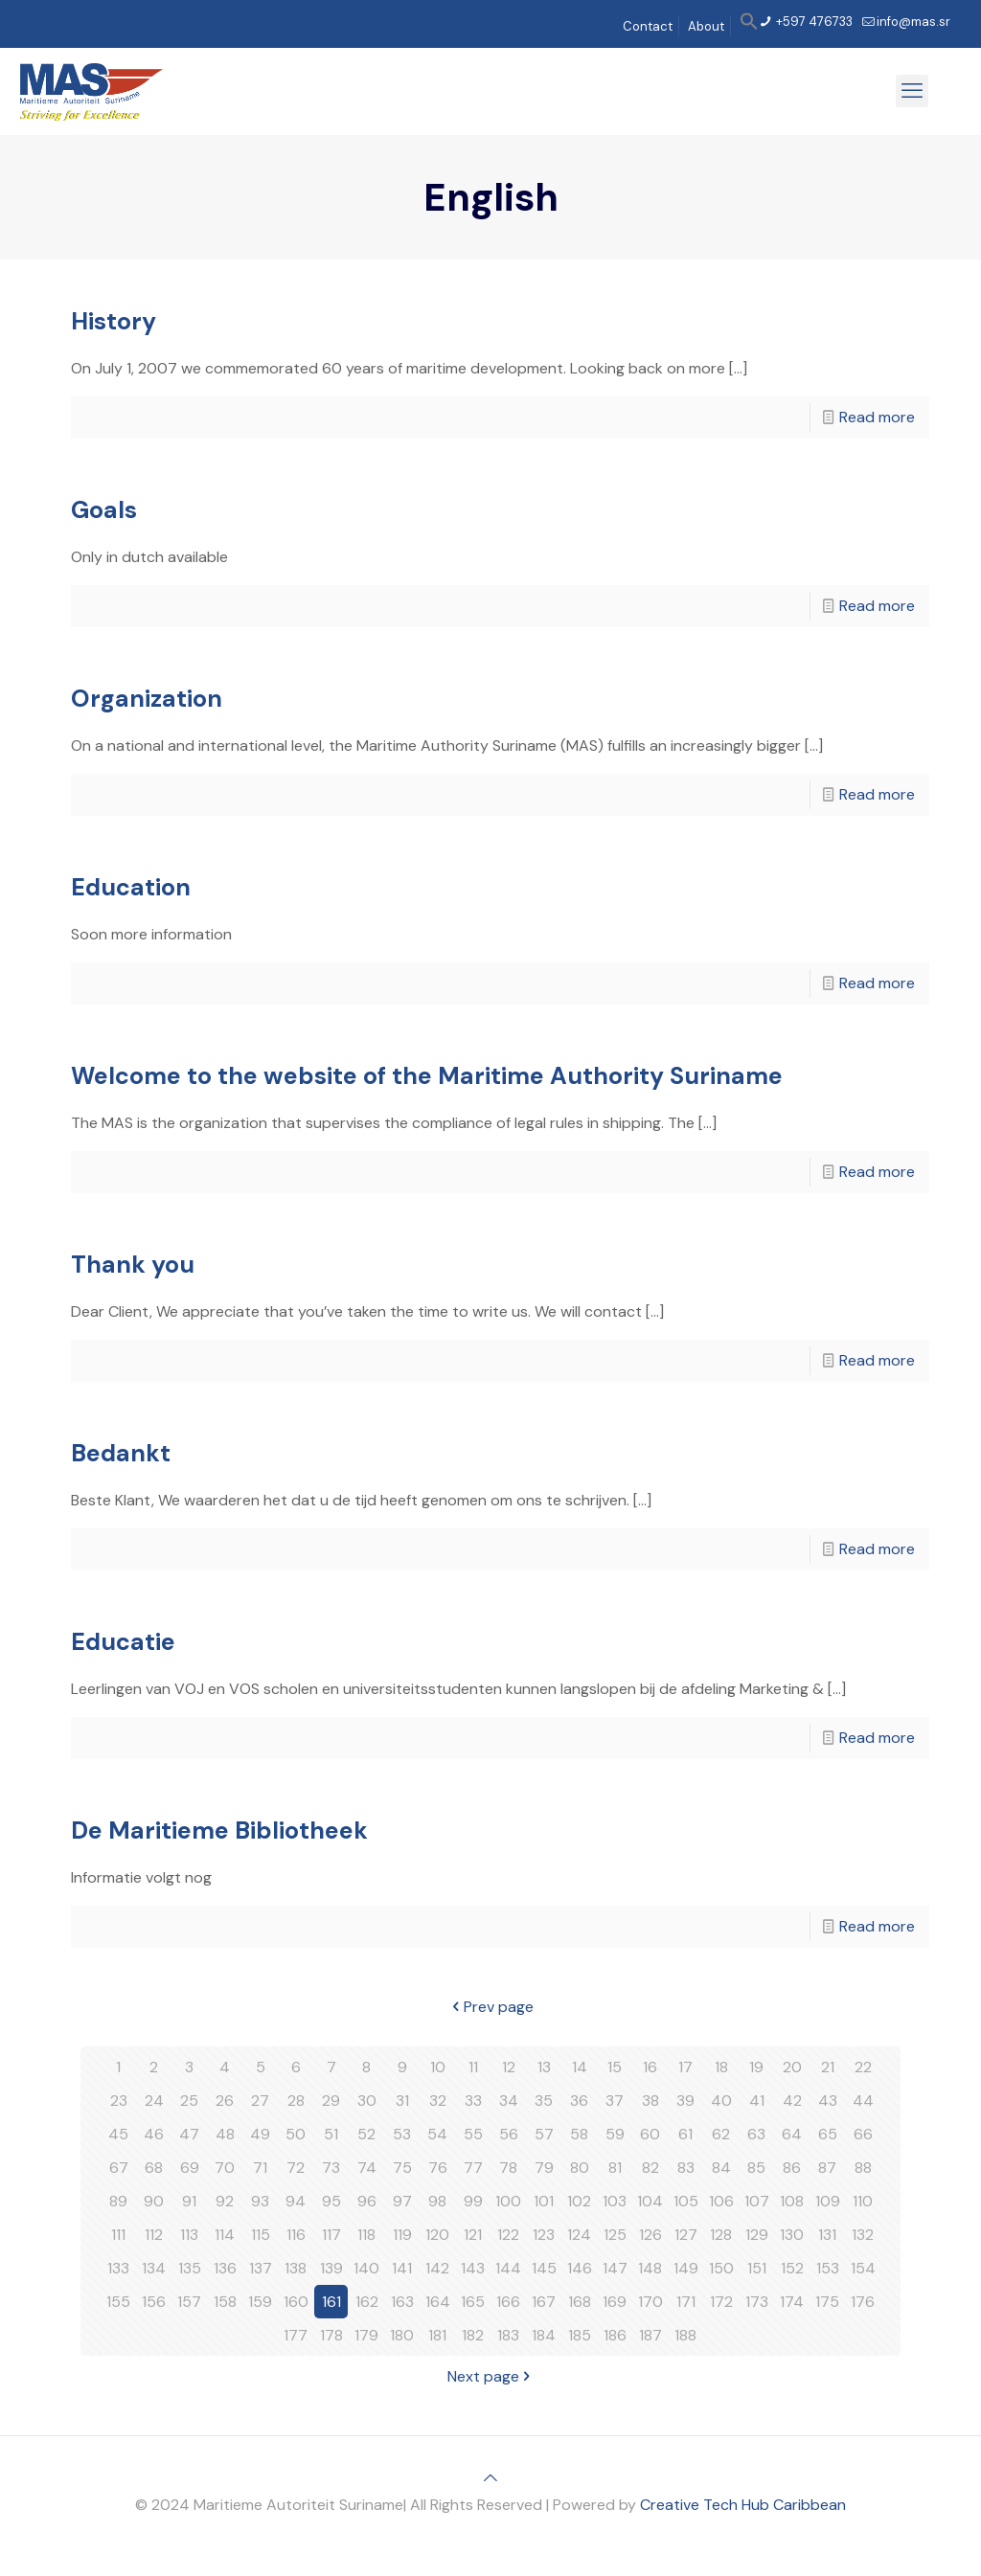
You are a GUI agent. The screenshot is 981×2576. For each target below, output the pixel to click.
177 (296, 2335)
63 (756, 2134)
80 (579, 2168)
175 (827, 2302)
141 (402, 2268)
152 (792, 2268)
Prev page (491, 2007)
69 (189, 2168)
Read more (877, 417)
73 (331, 2168)
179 (366, 2335)
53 (402, 2134)
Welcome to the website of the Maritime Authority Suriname (427, 1076)
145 (544, 2268)
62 (721, 2134)
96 (366, 2201)
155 (118, 2302)
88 (863, 2168)
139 (331, 2268)
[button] (749, 26)
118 (366, 2235)
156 (154, 2302)
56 (508, 2134)
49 (260, 2134)
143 (473, 2268)
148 (650, 2268)
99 (473, 2201)
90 (154, 2201)
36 (579, 2100)
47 (189, 2134)
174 (792, 2302)
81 (615, 2168)
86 (792, 2168)
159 (260, 2302)
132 (863, 2235)
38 (650, 2100)
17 (685, 2067)
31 (402, 2100)
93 (260, 2201)
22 (863, 2067)
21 (827, 2067)
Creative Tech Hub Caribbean (743, 2505)
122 (508, 2235)
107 (756, 2201)
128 (721, 2235)
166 (508, 2302)
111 (118, 2235)
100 (508, 2201)
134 (154, 2268)
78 (508, 2168)
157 (189, 2302)
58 (579, 2134)
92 (225, 2201)
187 (650, 2335)
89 (118, 2201)
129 (756, 2235)
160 (296, 2302)
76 (437, 2168)
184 (544, 2335)
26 (225, 2100)
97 (402, 2201)
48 (225, 2134)
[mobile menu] (912, 91)
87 (827, 2168)
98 (437, 2201)
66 (863, 2134)
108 (792, 2201)
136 (225, 2268)
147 (615, 2268)
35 (544, 2100)
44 (863, 2100)
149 (685, 2268)
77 (473, 2168)
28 (296, 2100)
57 (544, 2134)
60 (650, 2134)
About (706, 26)
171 (686, 2302)
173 (756, 2302)
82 (650, 2168)
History (113, 321)
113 (189, 2235)
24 (154, 2100)
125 (615, 2235)
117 (331, 2235)
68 (154, 2168)
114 (225, 2235)
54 (437, 2134)
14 (579, 2067)
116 (296, 2235)
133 (118, 2268)
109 (827, 2201)
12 (508, 2067)
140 (366, 2268)
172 (721, 2302)
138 (296, 2268)
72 (295, 2168)
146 (579, 2268)
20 (792, 2067)
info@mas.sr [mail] (913, 21)
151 (756, 2268)
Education (131, 887)
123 (544, 2235)
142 (437, 2268)
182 (473, 2335)
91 (189, 2201)
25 (189, 2100)
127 (685, 2235)
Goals (104, 510)
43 (827, 2100)
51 (331, 2134)
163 (402, 2302)
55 (473, 2134)
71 (260, 2168)
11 (473, 2067)
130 (792, 2235)
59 (615, 2134)
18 (721, 2067)
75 (402, 2168)
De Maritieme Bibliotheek (219, 1830)
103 (615, 2201)
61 (685, 2134)
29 (331, 2100)
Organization (146, 698)
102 (579, 2201)
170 (650, 2302)
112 (154, 2235)
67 (118, 2168)
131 (827, 2235)
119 (402, 2235)
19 (756, 2067)
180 (402, 2335)
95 (331, 2201)
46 (154, 2134)
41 (756, 2100)
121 (473, 2235)
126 (650, 2235)
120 (437, 2235)
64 (792, 2134)
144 (508, 2268)
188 (685, 2335)
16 (650, 2067)
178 (331, 2335)
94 (295, 2201)
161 (331, 2302)
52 (366, 2134)
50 (295, 2134)
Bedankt (121, 1453)
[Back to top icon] (490, 2478)
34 (508, 2100)
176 (863, 2302)
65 (827, 2134)
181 (437, 2335)
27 (260, 2100)
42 (792, 2100)
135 (189, 2268)
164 (437, 2302)
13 (544, 2067)
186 (615, 2335)
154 (863, 2268)
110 (863, 2201)
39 (685, 2100)
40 (721, 2100)
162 (366, 2302)
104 (650, 2201)
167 (544, 2302)
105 (685, 2201)
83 (686, 2168)
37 (614, 2100)
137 (260, 2268)
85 (756, 2168)
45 (118, 2134)
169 (615, 2302)
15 (614, 2067)
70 (225, 2168)
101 (544, 2201)
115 (260, 2235)
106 (721, 2201)
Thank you (132, 1264)
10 (437, 2067)
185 (579, 2335)
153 (827, 2268)
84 (721, 2168)
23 (118, 2100)
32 (437, 2100)
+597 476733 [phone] (813, 21)
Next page (491, 2376)
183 (508, 2335)
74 (366, 2168)
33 (473, 2100)
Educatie (123, 1642)
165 (473, 2302)
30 (366, 2100)
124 (579, 2235)
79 (544, 2168)
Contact (648, 26)
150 (721, 2268)
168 (579, 2302)
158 (225, 2302)
